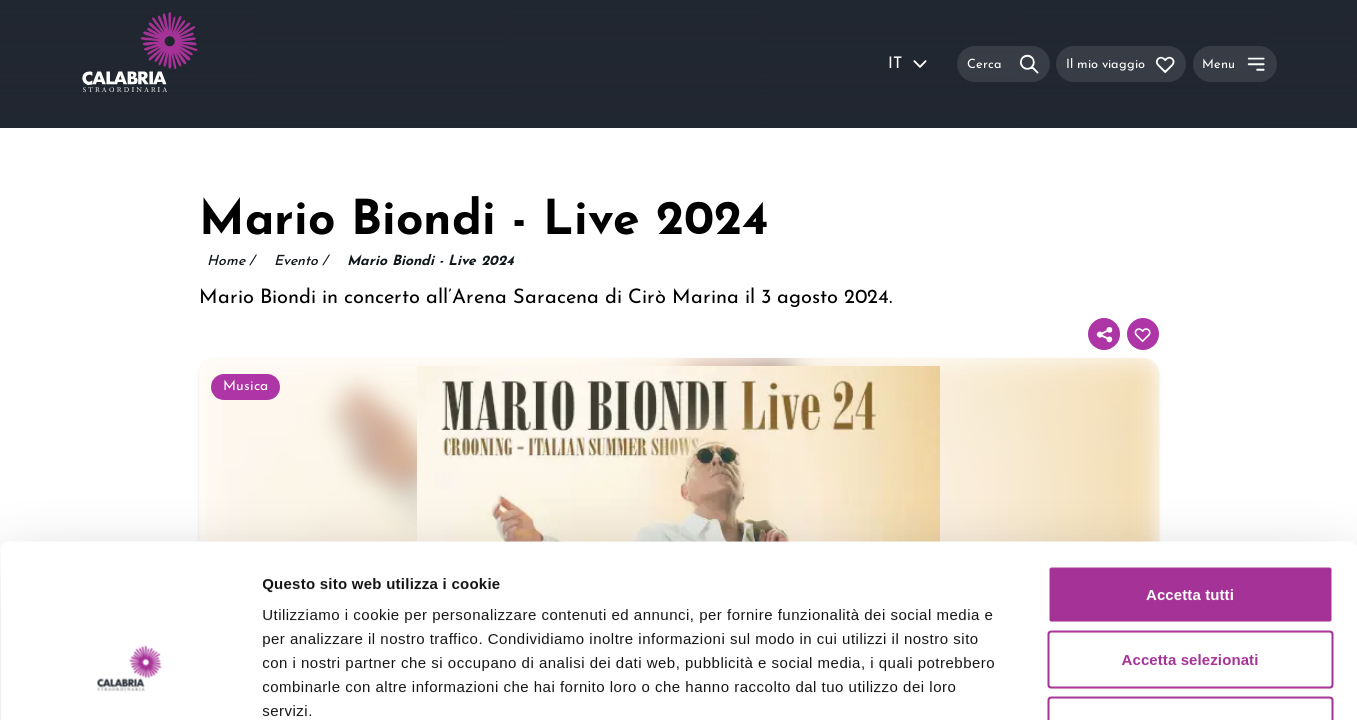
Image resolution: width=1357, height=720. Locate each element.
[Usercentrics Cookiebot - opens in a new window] (129, 681)
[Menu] (1235, 63)
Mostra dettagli (1052, 680)
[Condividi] (1104, 334)
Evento (300, 262)
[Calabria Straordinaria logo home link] (178, 64)
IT (909, 64)
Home (230, 262)
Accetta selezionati (1190, 523)
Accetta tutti (1190, 457)
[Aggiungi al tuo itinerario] (1143, 334)
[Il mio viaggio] (1121, 63)
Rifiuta (1189, 588)
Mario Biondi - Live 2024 (430, 261)
